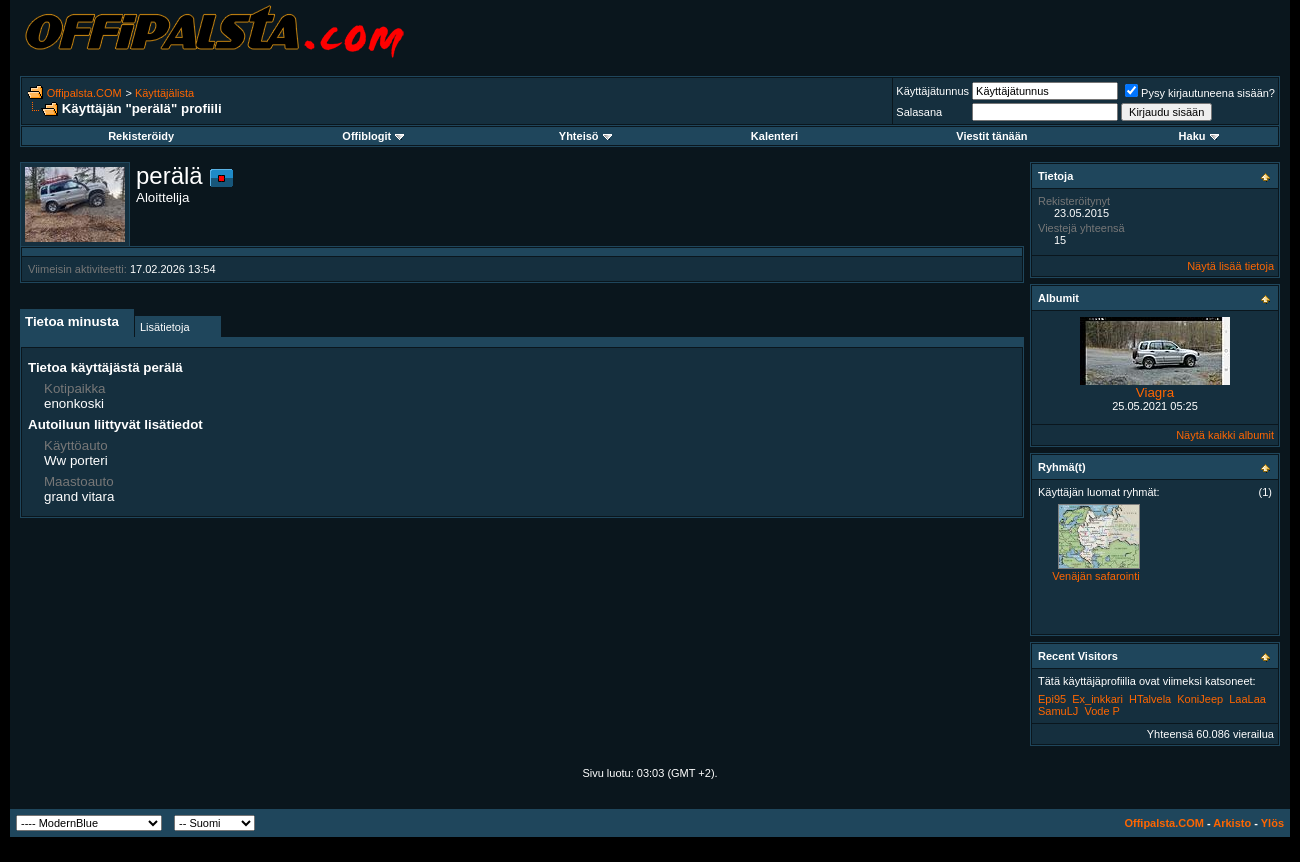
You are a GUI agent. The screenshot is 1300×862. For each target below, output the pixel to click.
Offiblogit (373, 136)
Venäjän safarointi (1095, 576)
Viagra (1155, 392)
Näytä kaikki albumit (1225, 435)
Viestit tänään (991, 136)
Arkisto (1232, 823)
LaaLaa (1247, 699)
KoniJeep (1200, 699)
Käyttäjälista (164, 93)
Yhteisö (585, 136)
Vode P (1101, 711)
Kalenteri (774, 136)
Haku (1199, 136)
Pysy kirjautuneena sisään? (1200, 93)
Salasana (919, 112)
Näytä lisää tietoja (1230, 266)
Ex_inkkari (1097, 699)
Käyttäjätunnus (932, 91)
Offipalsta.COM (84, 93)
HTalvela (1150, 699)
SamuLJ (1058, 711)
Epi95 (1052, 699)
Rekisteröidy (141, 136)
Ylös (1272, 823)
